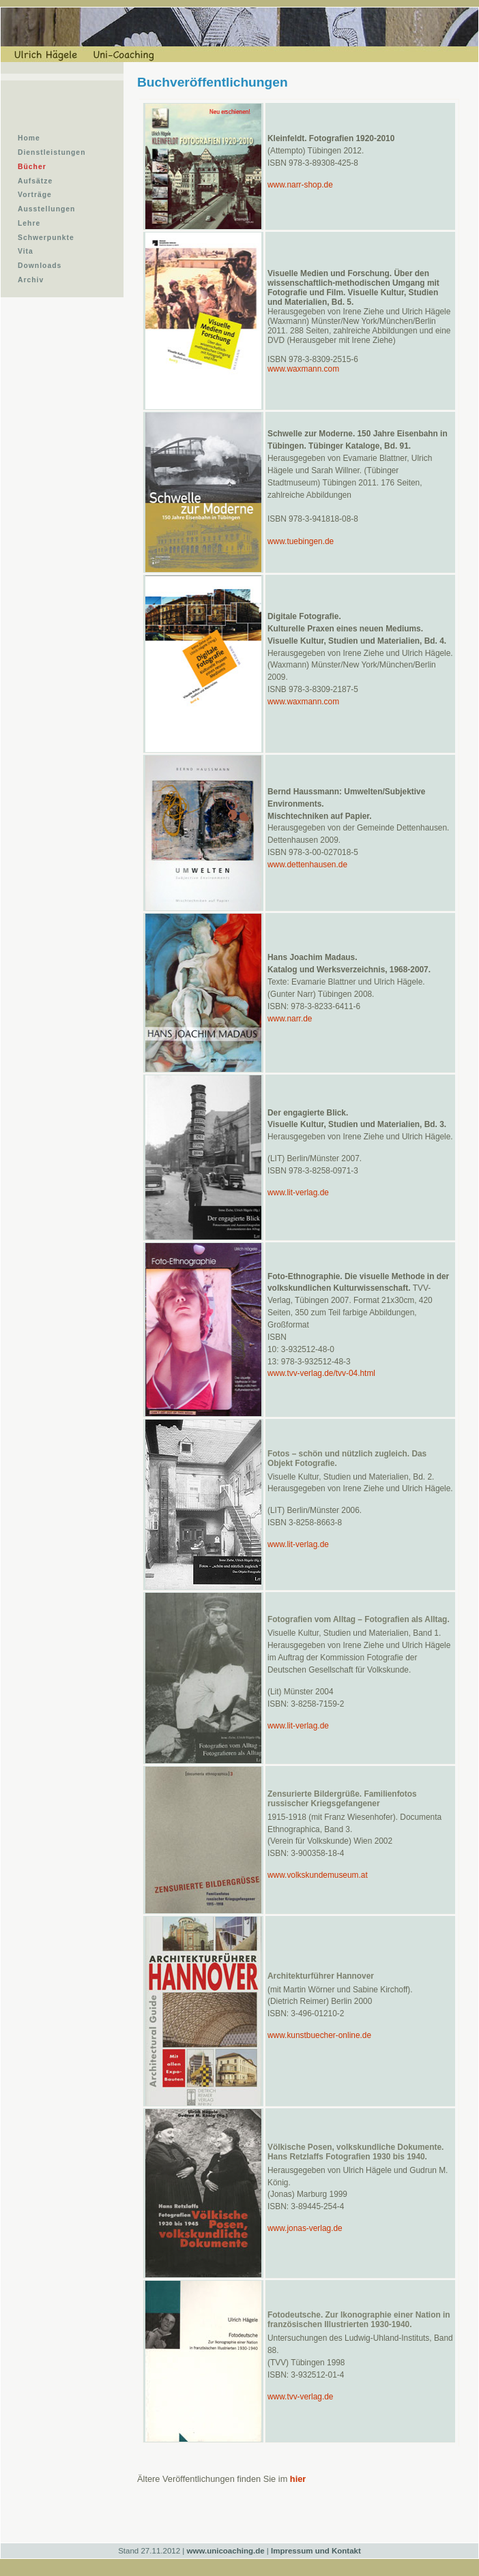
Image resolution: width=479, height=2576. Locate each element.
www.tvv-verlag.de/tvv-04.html (321, 1373)
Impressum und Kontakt (316, 2551)
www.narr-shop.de (300, 185)
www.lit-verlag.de (298, 1192)
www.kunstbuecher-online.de (319, 2035)
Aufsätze (35, 181)
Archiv (31, 280)
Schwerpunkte (46, 237)
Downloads (39, 265)
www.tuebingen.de (300, 541)
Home (29, 138)
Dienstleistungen (51, 152)
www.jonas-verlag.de (305, 2228)
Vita (25, 251)
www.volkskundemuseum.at (317, 1875)
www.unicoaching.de (226, 2551)
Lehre (29, 223)
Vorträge (35, 194)
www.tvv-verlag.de (300, 2396)
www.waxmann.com (303, 369)
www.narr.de (289, 1018)
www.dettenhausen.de (307, 864)
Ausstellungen (46, 209)
